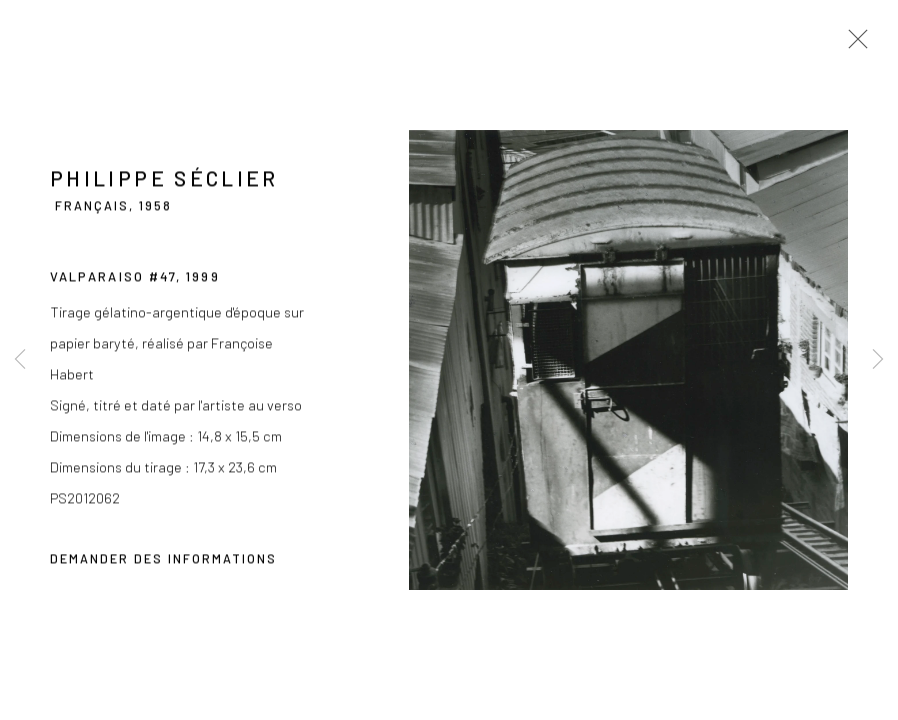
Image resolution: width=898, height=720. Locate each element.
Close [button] (853, 45)
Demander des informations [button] (163, 561)
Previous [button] (20, 360)
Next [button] (878, 360)
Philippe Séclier (164, 180)
